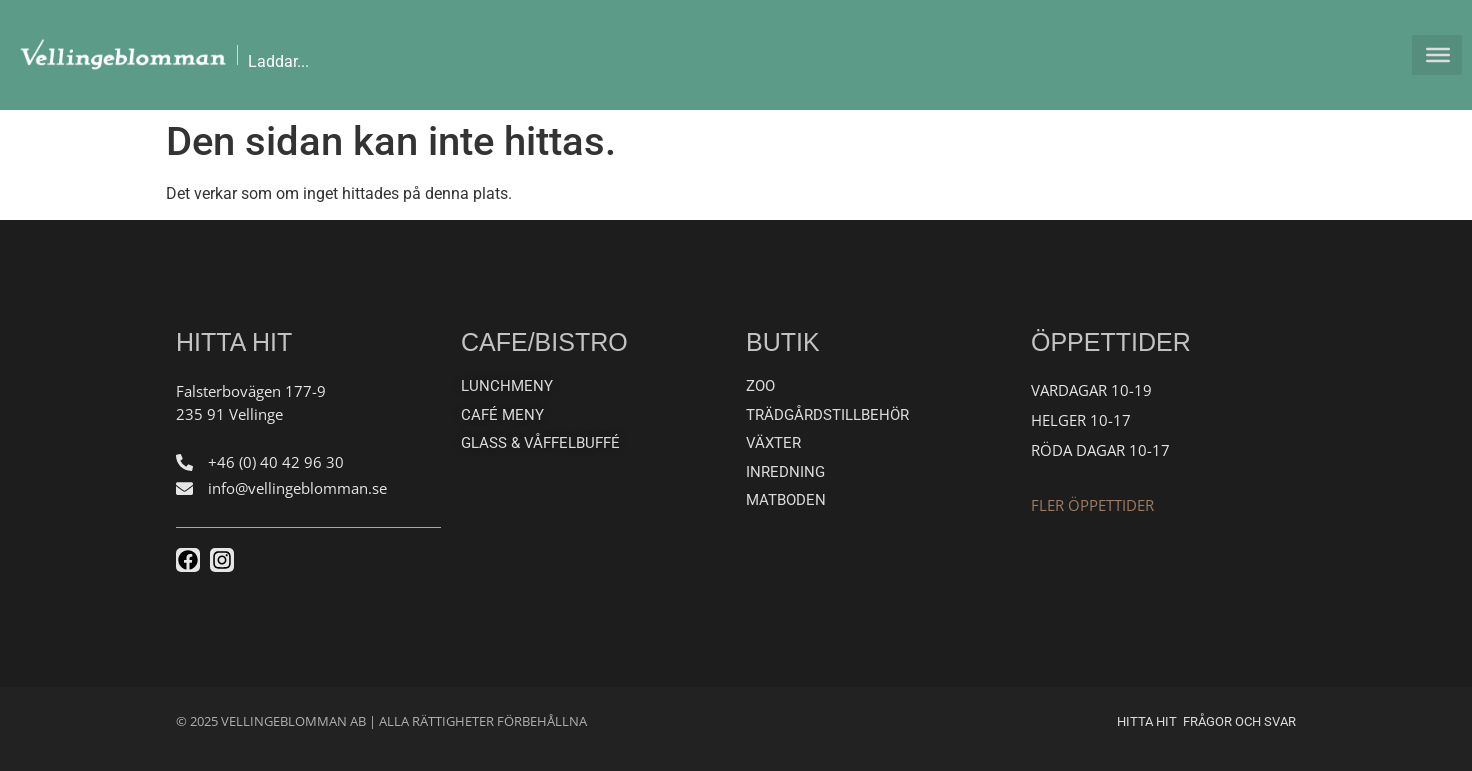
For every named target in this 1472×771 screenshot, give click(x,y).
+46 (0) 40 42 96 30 (276, 462)
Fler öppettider (1092, 505)
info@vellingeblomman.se (297, 488)
